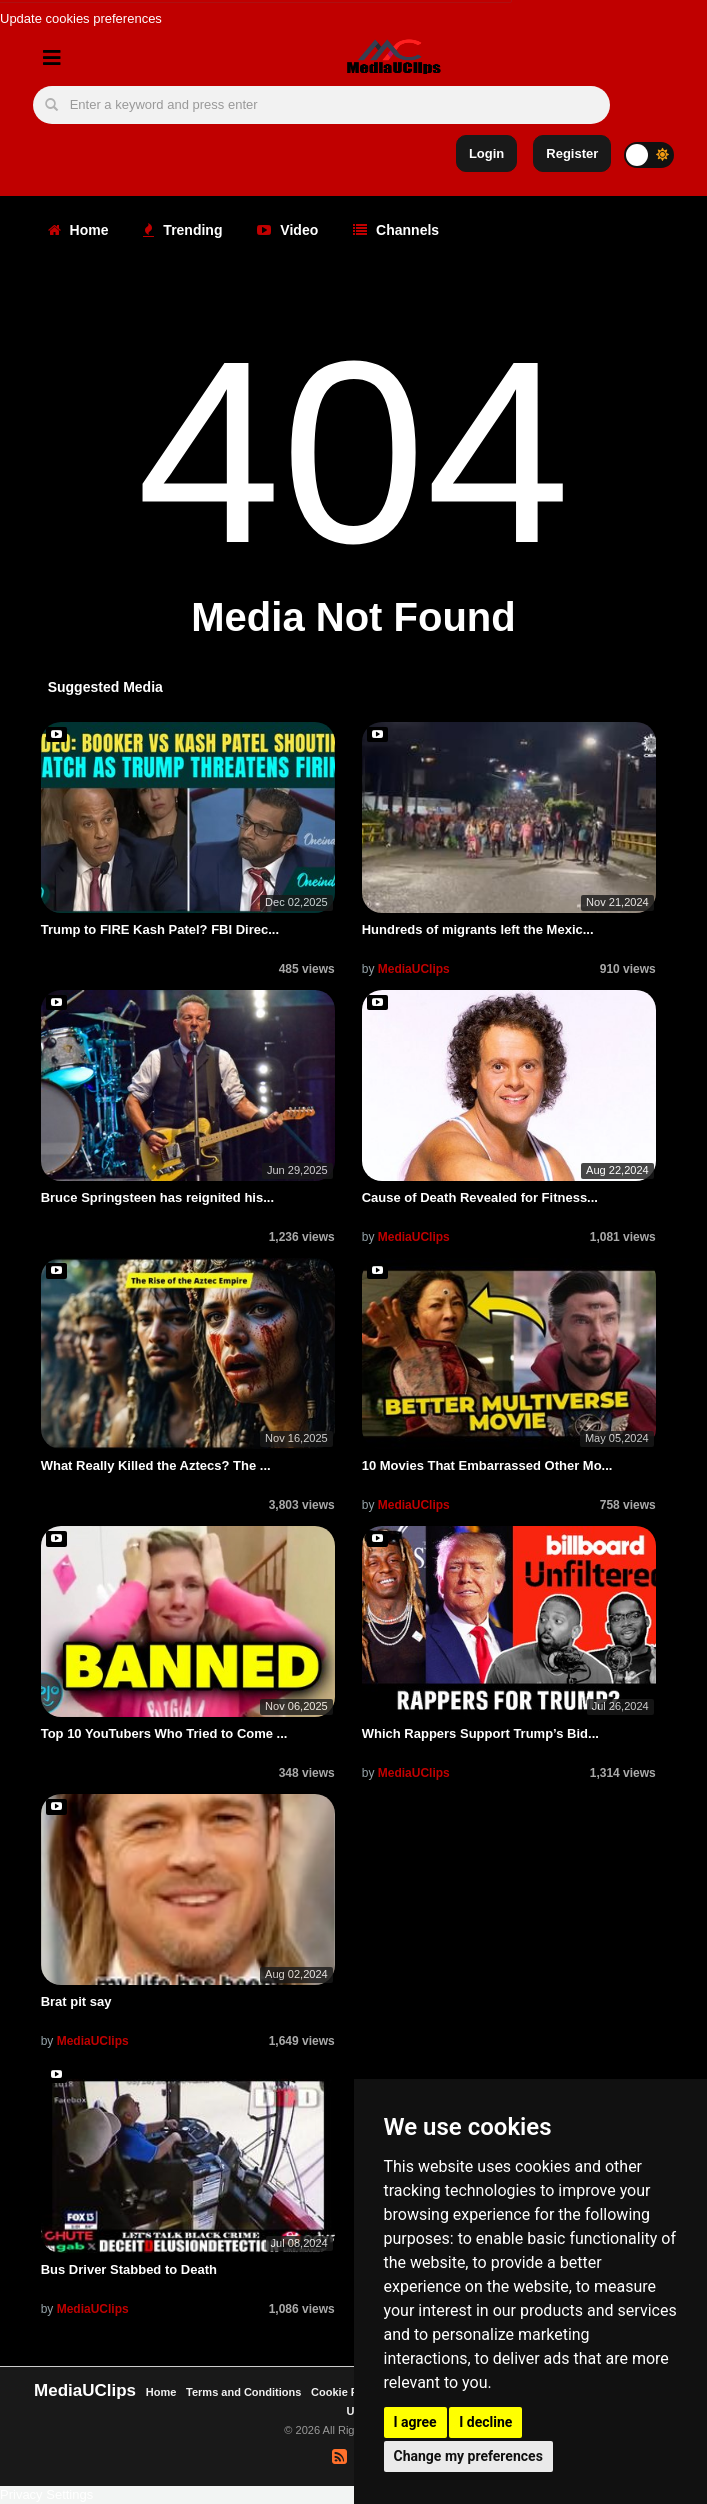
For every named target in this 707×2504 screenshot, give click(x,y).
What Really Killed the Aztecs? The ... (156, 1465)
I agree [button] (415, 2422)
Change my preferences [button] (468, 2456)
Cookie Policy (348, 2392)
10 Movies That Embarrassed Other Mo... (487, 1465)
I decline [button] (485, 2422)
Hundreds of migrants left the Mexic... (478, 929)
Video (287, 230)
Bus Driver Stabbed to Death (129, 2269)
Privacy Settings (46, 2494)
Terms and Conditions (243, 2392)
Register (572, 153)
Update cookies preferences (81, 18)
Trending (182, 230)
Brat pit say (76, 2001)
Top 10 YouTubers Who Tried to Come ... (164, 1733)
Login (486, 153)
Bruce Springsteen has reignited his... (157, 1197)
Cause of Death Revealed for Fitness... (480, 1197)
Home (78, 230)
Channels (396, 230)
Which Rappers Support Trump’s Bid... (480, 1733)
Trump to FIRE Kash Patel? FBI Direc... (160, 929)
